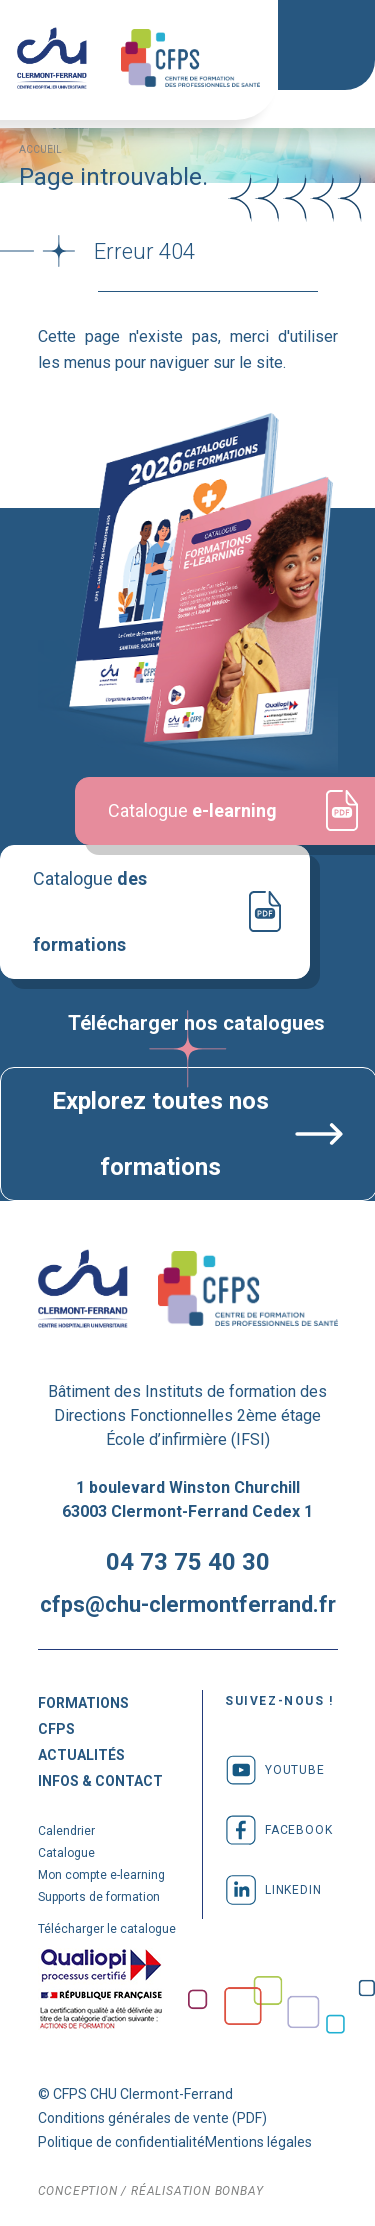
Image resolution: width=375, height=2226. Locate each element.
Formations (83, 1701)
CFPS (56, 1727)
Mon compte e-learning (101, 1873)
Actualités (81, 1753)
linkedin (273, 1888)
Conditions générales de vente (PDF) (152, 2116)
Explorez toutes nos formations (160, 1133)
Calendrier (66, 1829)
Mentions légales (258, 2140)
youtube (275, 1768)
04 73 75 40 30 (188, 1560)
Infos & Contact (100, 1779)
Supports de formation (99, 1895)
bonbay (239, 2189)
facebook (278, 1828)
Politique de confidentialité (121, 2140)
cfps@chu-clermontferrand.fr (188, 1602)
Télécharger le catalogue (107, 1927)
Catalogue (122, 863)
